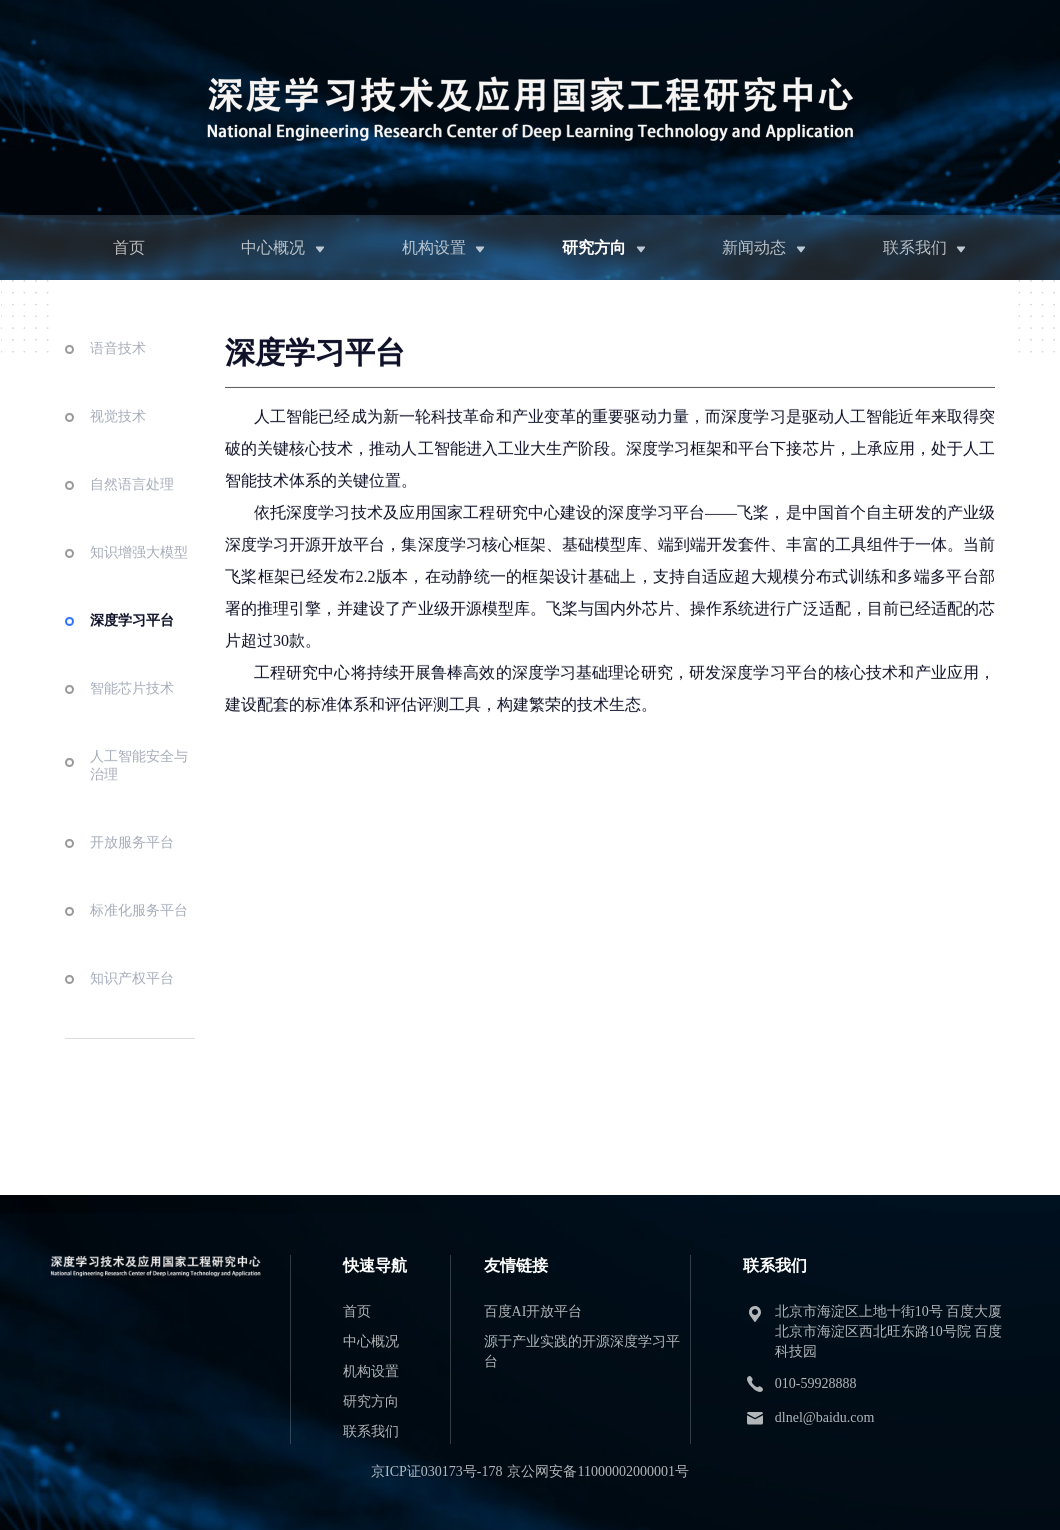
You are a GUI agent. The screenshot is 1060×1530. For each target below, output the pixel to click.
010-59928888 (816, 1383)
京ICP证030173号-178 (436, 1471)
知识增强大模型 (139, 581)
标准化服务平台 (139, 939)
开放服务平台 (132, 871)
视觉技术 (118, 445)
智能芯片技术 (132, 717)
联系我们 (915, 247)
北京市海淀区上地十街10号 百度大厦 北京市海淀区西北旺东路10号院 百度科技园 (889, 1331)
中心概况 (273, 247)
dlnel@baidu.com (825, 1417)
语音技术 (118, 377)
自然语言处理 (132, 513)
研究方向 (594, 247)
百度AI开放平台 (533, 1311)
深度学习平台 (132, 649)
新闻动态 (754, 247)
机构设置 (434, 247)
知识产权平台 (132, 1007)
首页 (129, 247)
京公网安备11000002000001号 (597, 1471)
